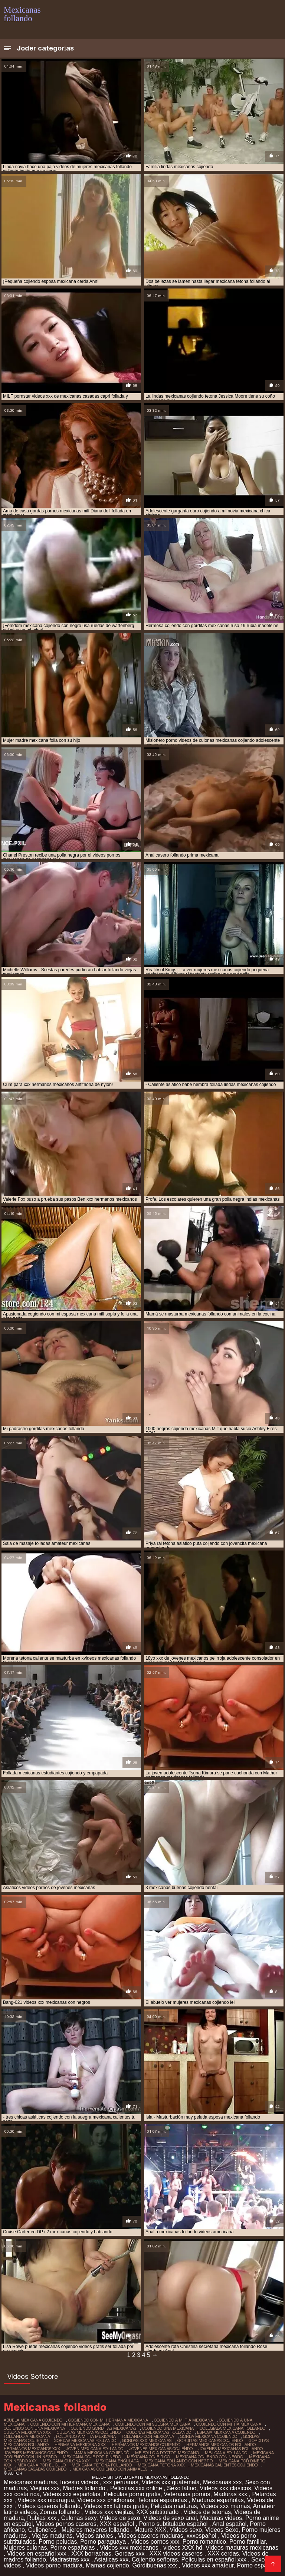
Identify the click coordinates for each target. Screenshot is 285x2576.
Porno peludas (58, 2541)
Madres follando (85, 2488)
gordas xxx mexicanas (146, 2440)
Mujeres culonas (25, 2547)
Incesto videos (80, 2482)
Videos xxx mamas (225, 2506)
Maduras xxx (231, 2494)
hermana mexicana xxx (80, 2444)
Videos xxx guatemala (171, 2482)
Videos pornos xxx (155, 2541)
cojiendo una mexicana (168, 2428)
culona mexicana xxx (27, 2432)
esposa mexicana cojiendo (226, 2432)
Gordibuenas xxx (155, 2565)
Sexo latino (181, 2488)
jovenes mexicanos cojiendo (36, 2453)
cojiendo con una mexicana (34, 2428)
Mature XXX (150, 2530)
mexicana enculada (117, 2461)
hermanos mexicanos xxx (32, 2448)
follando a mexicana (27, 2436)
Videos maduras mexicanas (242, 2547)
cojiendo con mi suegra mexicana (152, 2424)
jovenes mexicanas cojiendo (161, 2448)
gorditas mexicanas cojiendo (210, 2440)
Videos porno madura (54, 2565)
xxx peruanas (120, 2482)
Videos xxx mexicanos (130, 2547)
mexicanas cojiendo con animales (109, 2469)
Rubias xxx (42, 2518)
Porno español (257, 2565)
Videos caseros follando (49, 2506)
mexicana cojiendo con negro (209, 2457)
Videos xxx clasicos (225, 2488)
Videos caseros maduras (150, 2536)
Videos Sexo (222, 2530)
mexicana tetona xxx (161, 2465)
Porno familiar (247, 2541)
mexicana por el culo (41, 2465)
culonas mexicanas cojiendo (89, 2432)
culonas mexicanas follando (159, 2432)
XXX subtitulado (158, 2512)
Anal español (229, 2524)
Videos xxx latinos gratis (115, 2506)
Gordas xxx (130, 2553)
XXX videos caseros (177, 2553)
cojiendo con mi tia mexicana (228, 2424)
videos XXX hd (182, 2547)
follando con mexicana (148, 2436)
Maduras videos (221, 2518)
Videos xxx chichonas (105, 2500)
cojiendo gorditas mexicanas (103, 2428)
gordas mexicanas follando (85, 2440)
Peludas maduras (174, 2506)
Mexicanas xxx (222, 2482)
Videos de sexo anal (170, 2518)
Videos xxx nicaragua (45, 2500)
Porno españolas (73, 2547)
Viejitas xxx (45, 2488)
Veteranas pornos (187, 2494)
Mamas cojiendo (107, 2565)
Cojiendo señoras (155, 2559)
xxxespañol (202, 2536)
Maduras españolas (218, 2500)
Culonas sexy (78, 2518)
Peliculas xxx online (137, 2488)
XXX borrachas (91, 2553)
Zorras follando (60, 2512)
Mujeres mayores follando (96, 2530)
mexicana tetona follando (102, 2465)
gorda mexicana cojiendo (208, 2436)
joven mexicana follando (94, 2448)
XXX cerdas (223, 2553)
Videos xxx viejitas (109, 2512)
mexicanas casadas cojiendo (35, 2469)
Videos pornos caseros (66, 2524)
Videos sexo (186, 2530)
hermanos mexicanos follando (221, 2444)
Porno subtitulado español (174, 2524)
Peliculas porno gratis (132, 2494)
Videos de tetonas (207, 2512)
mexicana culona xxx (66, 2461)
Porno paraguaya (103, 2541)
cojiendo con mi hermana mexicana (69, 2424)
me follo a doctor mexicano (167, 2453)
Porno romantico (204, 2541)
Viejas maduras (52, 2536)
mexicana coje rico (148, 2457)
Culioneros (43, 2530)
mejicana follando (226, 2453)
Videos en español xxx (37, 2553)
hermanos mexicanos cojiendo (146, 2444)
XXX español (118, 2524)
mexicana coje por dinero (92, 2457)
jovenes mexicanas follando (231, 2448)
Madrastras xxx (70, 2559)
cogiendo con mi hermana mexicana (108, 2420)
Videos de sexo (119, 2518)
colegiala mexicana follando (232, 2428)
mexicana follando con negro (179, 2461)
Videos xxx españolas (71, 2494)
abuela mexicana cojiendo (33, 2420)
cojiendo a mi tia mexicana (183, 2420)
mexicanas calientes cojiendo (224, 2465)
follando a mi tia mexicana (86, 2436)
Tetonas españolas (163, 2500)
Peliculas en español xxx (214, 2559)
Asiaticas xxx (111, 2559)
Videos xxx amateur (207, 2565)
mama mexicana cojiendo (101, 2453)
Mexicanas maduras (30, 2482)
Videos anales (95, 2536)
